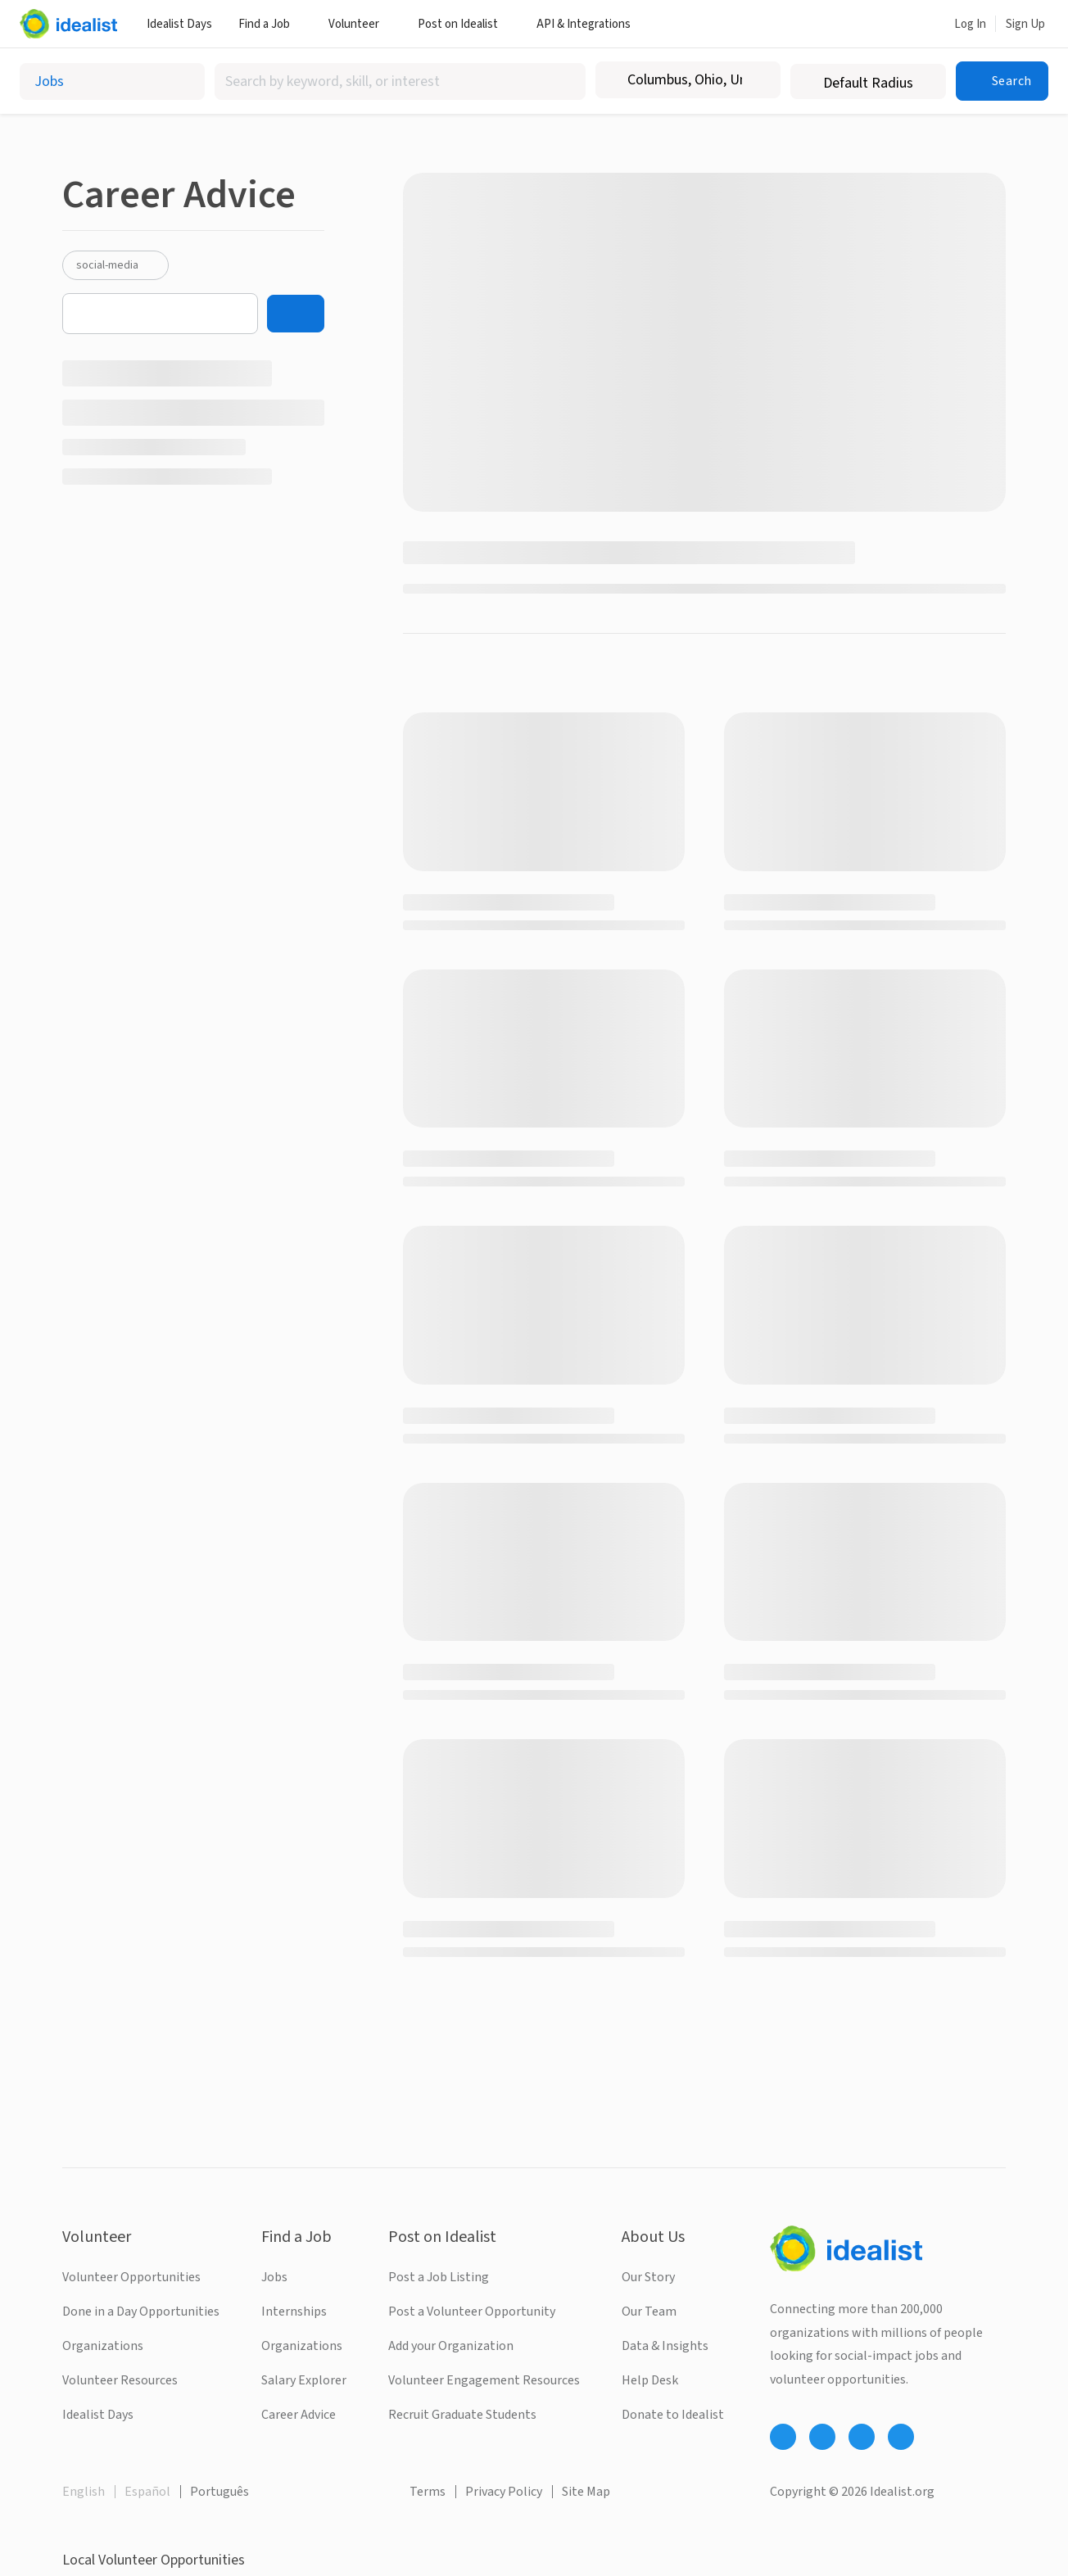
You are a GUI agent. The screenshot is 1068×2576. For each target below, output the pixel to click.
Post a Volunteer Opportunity (471, 2312)
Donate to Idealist (673, 2415)
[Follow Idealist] (783, 2437)
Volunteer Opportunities (131, 2277)
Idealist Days (179, 24)
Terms (428, 2492)
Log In (970, 24)
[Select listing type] (112, 81)
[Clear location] (757, 80)
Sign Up (1025, 24)
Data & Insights (665, 2346)
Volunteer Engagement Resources (484, 2380)
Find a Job (270, 24)
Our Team (649, 2312)
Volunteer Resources (120, 2380)
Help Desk (650, 2380)
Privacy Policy (503, 2492)
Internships (294, 2312)
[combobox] (399, 81)
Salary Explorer (303, 2380)
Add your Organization (451, 2346)
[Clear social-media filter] (150, 265)
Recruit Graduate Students (462, 2415)
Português (219, 2492)
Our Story (648, 2277)
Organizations (102, 2346)
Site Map (586, 2492)
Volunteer (359, 24)
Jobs (274, 2277)
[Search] (295, 313)
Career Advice (298, 2415)
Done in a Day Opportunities (140, 2312)
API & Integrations (589, 24)
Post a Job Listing (438, 2277)
